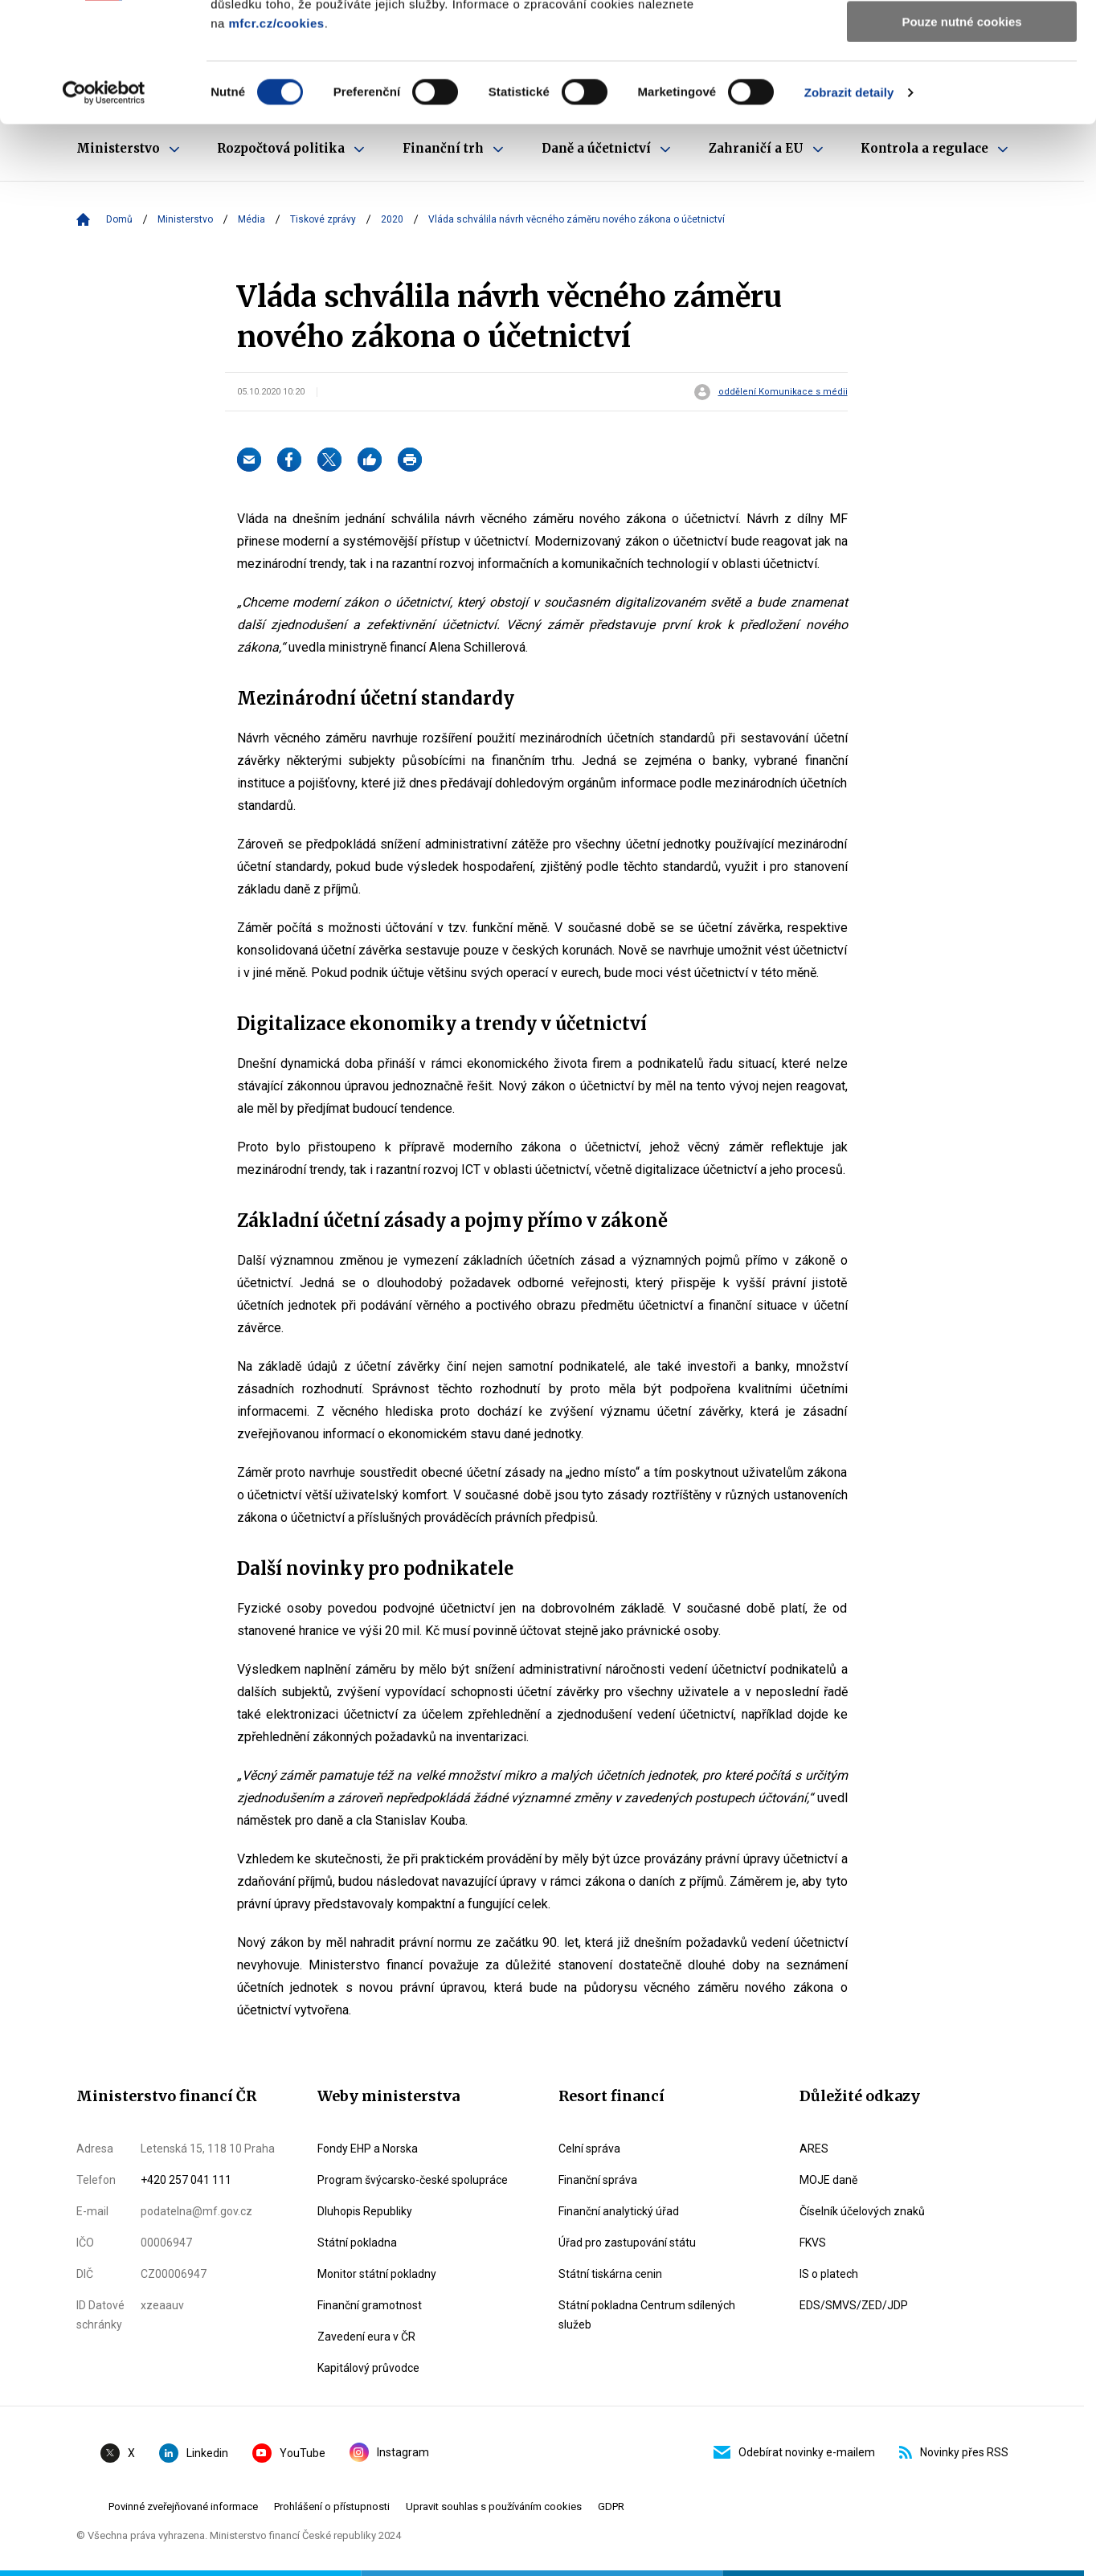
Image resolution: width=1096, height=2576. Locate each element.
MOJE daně (828, 2179)
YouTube (288, 2453)
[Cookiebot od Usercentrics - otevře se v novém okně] (104, 205)
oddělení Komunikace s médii (783, 392)
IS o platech (829, 2273)
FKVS (813, 2242)
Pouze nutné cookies (961, 134)
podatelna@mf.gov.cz (196, 2211)
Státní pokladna (357, 2242)
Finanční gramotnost (369, 2305)
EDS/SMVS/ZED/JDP (854, 2305)
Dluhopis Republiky (364, 2211)
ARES (814, 2148)
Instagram (389, 2452)
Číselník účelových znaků (862, 2211)
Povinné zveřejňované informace (183, 2506)
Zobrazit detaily (849, 204)
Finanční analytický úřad (618, 2211)
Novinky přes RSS (953, 2452)
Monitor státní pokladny (376, 2273)
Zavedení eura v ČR (366, 2336)
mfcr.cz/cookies (276, 135)
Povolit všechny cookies (962, 40)
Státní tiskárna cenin (610, 2273)
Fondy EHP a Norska (367, 2148)
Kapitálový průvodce (368, 2367)
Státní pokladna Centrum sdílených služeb (646, 2315)
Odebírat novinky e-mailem (794, 2452)
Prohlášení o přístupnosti (332, 2506)
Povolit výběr (962, 87)
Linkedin (193, 2453)
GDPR (611, 2506)
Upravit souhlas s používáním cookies (494, 2506)
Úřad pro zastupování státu (627, 2242)
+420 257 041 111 (186, 2179)
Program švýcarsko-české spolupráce (412, 2179)
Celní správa (589, 2148)
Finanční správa (597, 2179)
